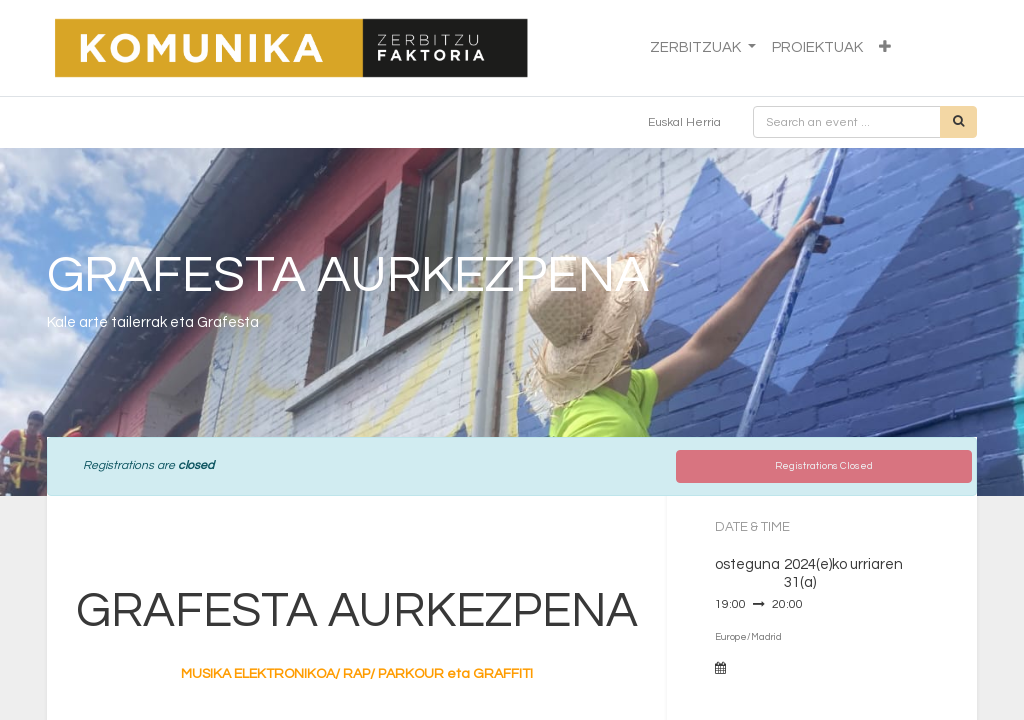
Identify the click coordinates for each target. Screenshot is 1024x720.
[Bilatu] (958, 122)
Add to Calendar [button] (777, 668)
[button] (885, 48)
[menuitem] (817, 48)
